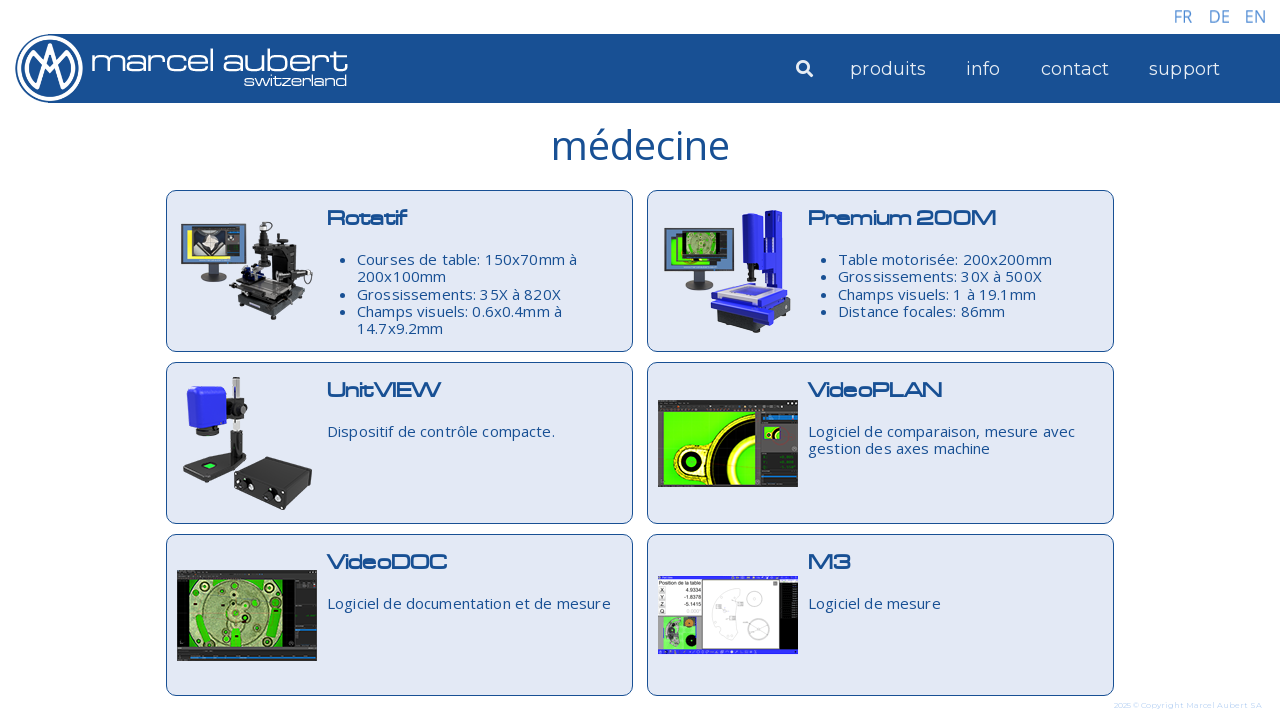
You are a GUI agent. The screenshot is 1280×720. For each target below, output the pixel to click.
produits (888, 69)
